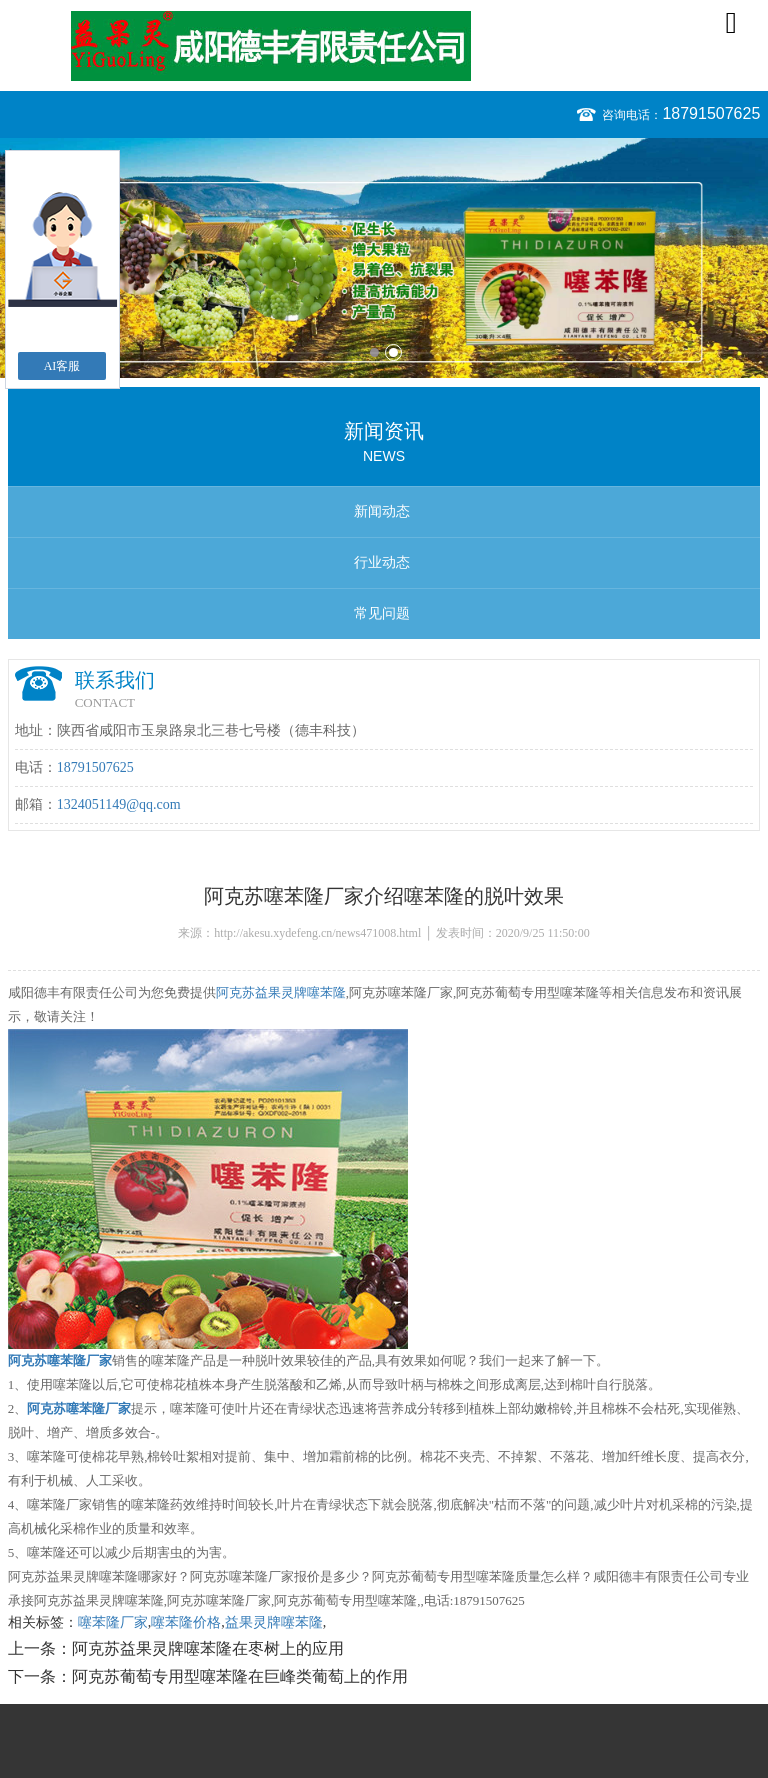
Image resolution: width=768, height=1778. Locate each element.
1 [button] (374, 352)
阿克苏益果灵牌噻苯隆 (281, 992)
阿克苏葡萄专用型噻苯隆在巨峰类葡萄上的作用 (240, 1676)
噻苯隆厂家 (113, 1622)
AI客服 (62, 366)
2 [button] (393, 352)
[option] (384, 258)
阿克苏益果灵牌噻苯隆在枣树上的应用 (208, 1648)
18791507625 (711, 113)
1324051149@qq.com (119, 804)
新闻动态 (382, 511)
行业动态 (382, 562)
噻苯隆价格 (186, 1622)
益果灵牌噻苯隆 (274, 1622)
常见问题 (382, 613)
